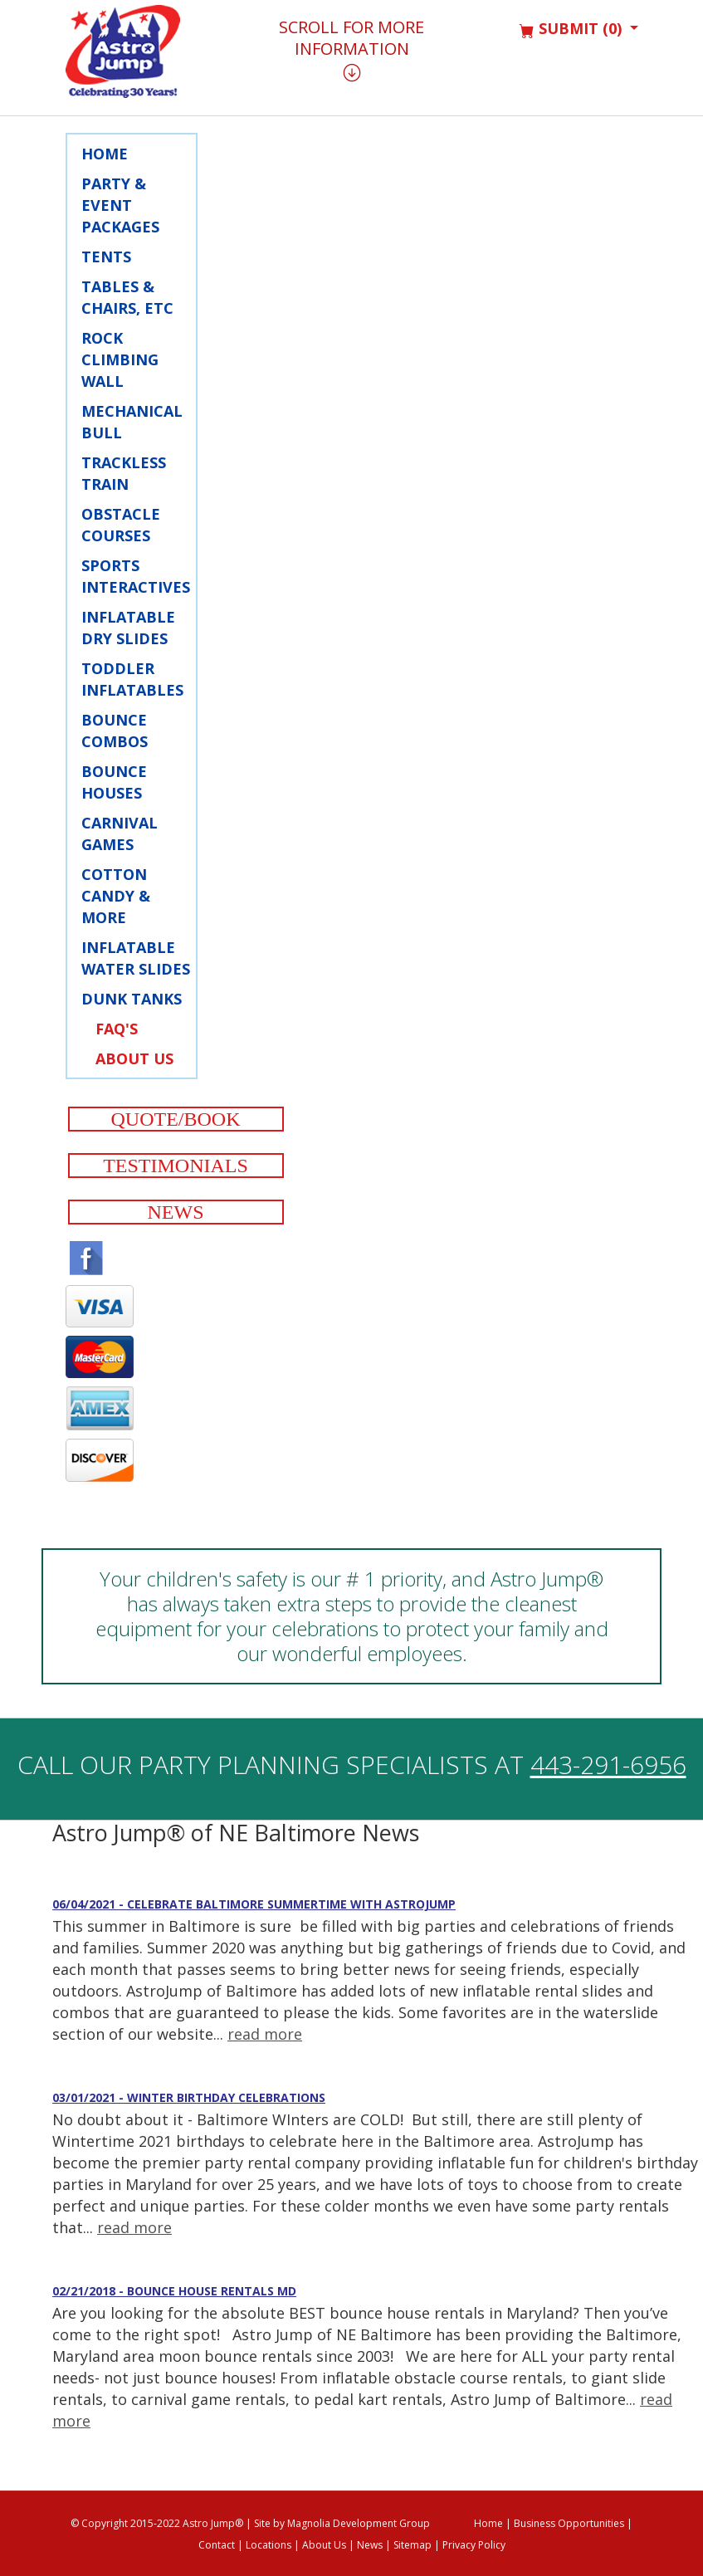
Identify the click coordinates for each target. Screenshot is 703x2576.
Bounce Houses (114, 782)
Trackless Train (123, 473)
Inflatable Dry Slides (128, 627)
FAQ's (116, 1029)
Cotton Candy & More (115, 895)
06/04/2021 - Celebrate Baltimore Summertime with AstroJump (254, 1904)
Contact (216, 2545)
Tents (106, 256)
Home (104, 154)
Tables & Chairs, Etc (127, 297)
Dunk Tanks (131, 999)
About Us (134, 1058)
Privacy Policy (473, 2545)
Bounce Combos (114, 730)
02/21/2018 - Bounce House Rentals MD (174, 2291)
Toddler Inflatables (132, 679)
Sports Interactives (135, 576)
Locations (268, 2545)
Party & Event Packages (120, 205)
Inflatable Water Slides (135, 958)
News (176, 1212)
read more (264, 2034)
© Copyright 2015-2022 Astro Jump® (157, 2523)
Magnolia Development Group (358, 2523)
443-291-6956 (608, 1764)
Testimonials (175, 1165)
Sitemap (412, 2545)
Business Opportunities (569, 2523)
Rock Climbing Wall (120, 359)
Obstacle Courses (120, 524)
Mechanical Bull (132, 421)
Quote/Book (176, 1119)
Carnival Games (119, 833)
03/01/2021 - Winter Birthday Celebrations (188, 2097)
